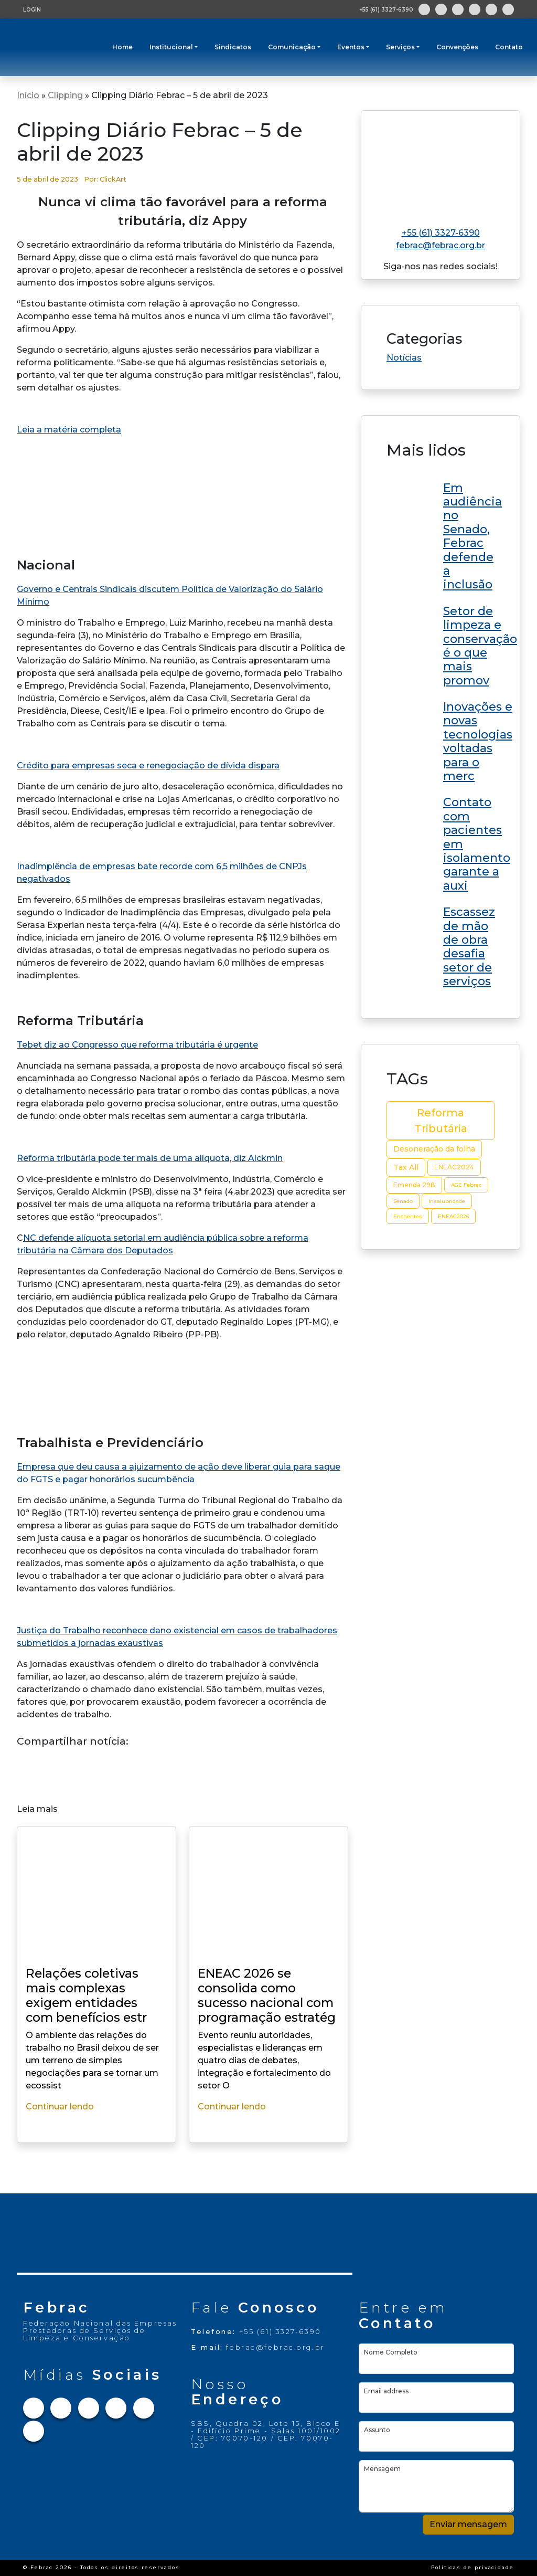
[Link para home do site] (440, 164)
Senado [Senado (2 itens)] (403, 1201)
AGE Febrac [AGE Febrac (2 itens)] (466, 1184)
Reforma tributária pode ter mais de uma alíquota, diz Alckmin (150, 1158)
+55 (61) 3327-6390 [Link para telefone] (441, 233)
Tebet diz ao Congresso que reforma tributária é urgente (137, 1045)
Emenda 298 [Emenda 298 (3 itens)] (414, 1185)
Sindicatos (232, 47)
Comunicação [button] (292, 47)
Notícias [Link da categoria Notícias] (404, 358)
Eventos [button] (350, 47)
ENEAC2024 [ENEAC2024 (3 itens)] (454, 1167)
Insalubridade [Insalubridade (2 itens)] (446, 1201)
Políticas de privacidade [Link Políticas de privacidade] (472, 2567)
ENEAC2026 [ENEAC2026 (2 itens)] (453, 1216)
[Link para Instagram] (441, 9)
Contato (509, 47)
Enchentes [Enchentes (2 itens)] (407, 1216)
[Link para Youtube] (491, 9)
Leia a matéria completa (69, 430)
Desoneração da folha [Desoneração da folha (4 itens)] (434, 1149)
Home (122, 47)
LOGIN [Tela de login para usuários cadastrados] (32, 9)
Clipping (65, 95)
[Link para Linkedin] (474, 9)
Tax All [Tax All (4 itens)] (405, 1167)
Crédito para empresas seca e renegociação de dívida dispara (148, 765)
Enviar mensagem (468, 2524)
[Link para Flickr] (508, 9)
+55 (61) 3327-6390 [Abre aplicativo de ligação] (386, 9)
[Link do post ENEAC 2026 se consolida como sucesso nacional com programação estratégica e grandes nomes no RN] (440, 534)
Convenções (457, 47)
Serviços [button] (400, 47)
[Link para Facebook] (424, 9)
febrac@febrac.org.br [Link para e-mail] (440, 245)
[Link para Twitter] (458, 9)
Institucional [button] (171, 47)
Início (28, 95)
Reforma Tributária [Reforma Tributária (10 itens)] (440, 1120)
